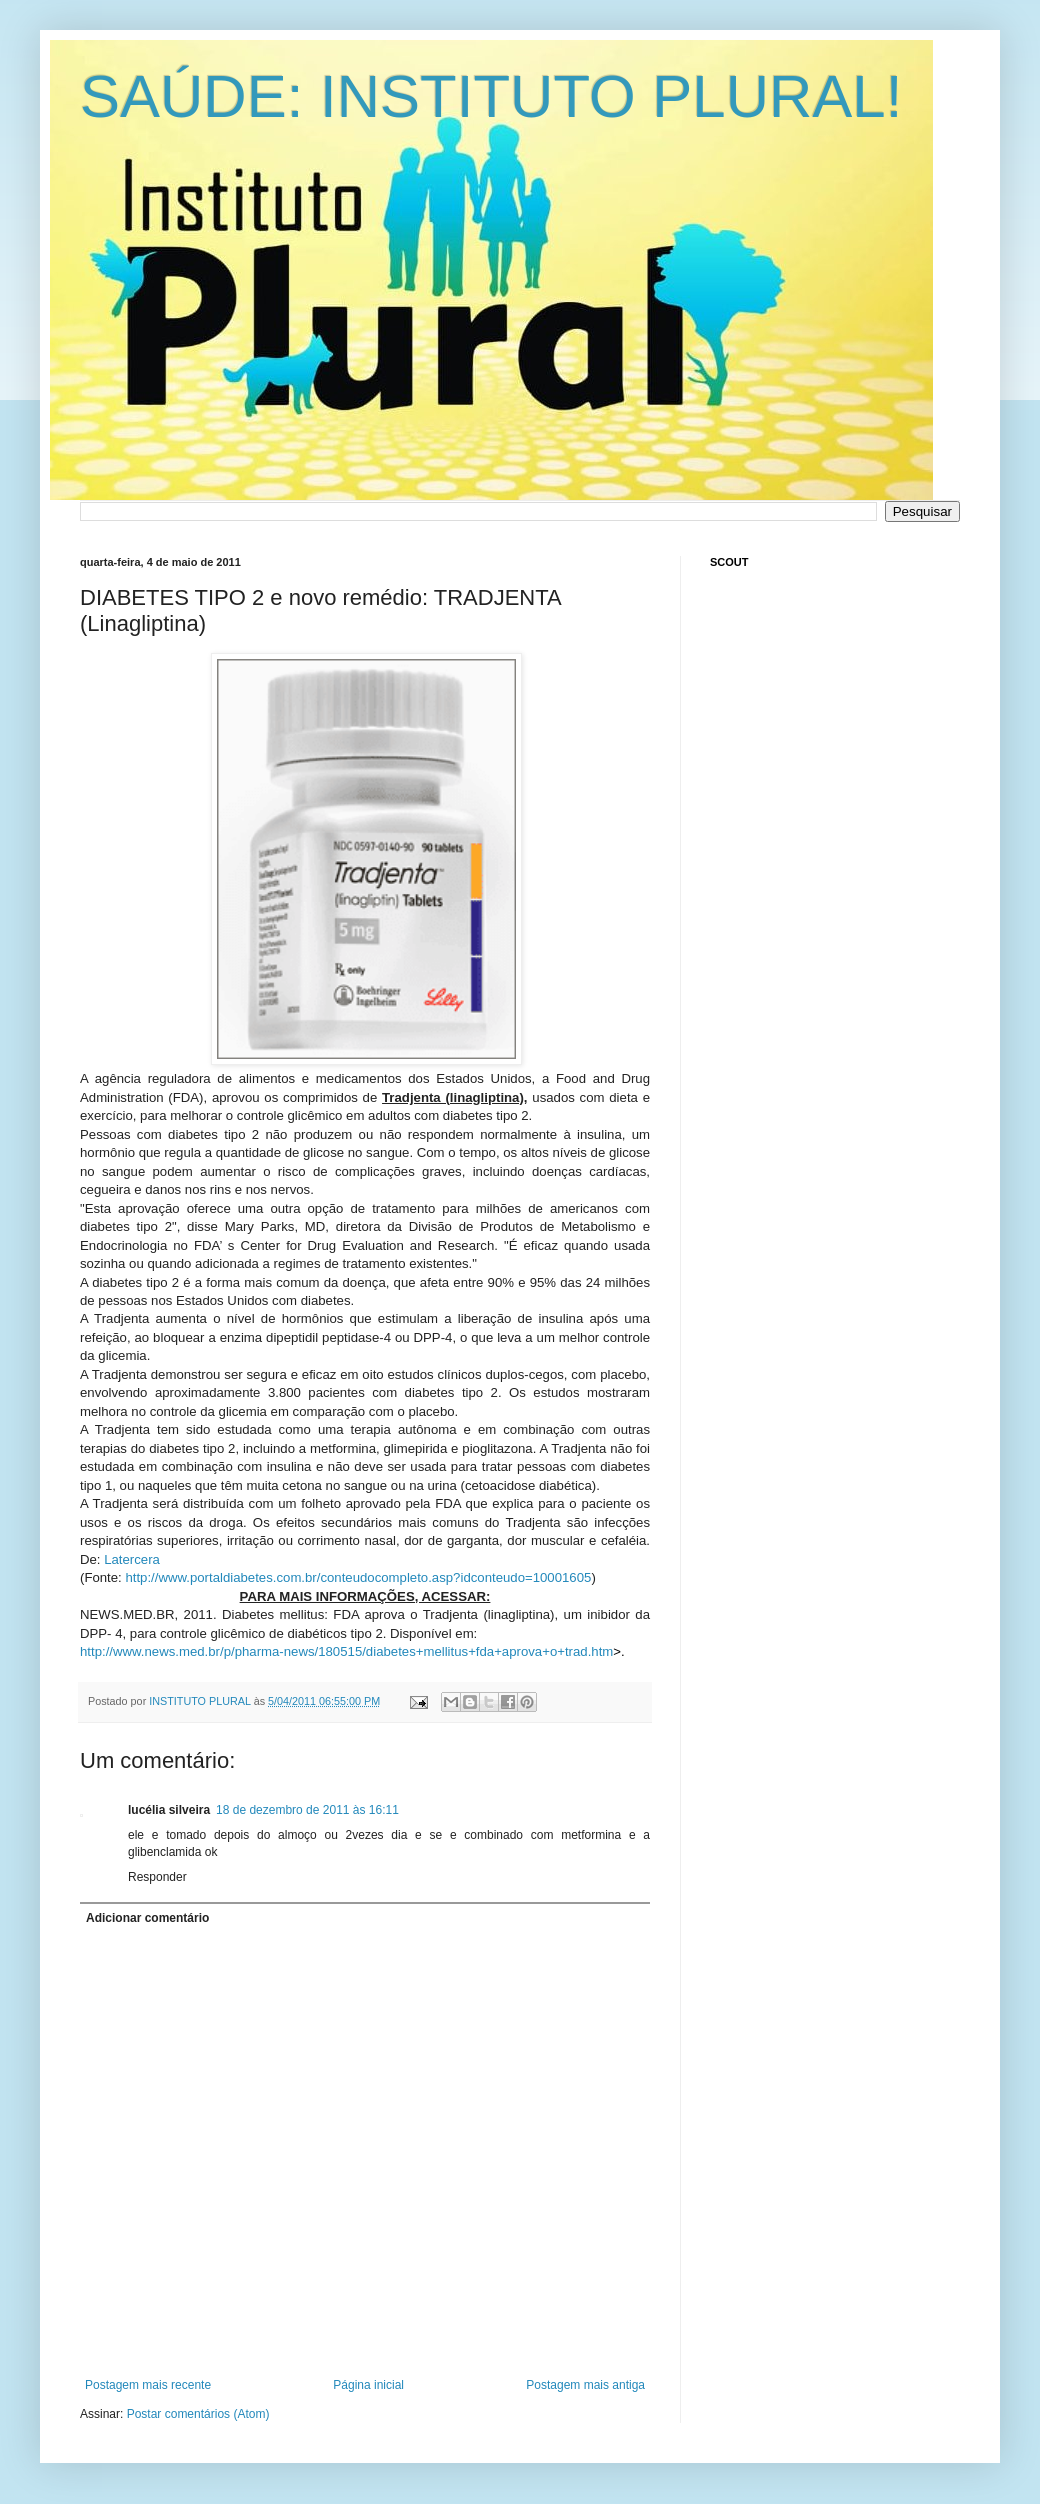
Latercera (132, 1559)
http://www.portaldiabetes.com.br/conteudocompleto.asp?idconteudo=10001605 (358, 1577)
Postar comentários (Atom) (198, 2414)
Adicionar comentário (147, 1918)
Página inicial (368, 2385)
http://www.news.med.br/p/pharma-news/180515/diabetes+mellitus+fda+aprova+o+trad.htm (346, 1651)
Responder (157, 1877)
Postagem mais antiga (585, 2385)
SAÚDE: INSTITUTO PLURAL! (491, 96)
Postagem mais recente (148, 2385)
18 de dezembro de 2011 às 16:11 (307, 1810)
